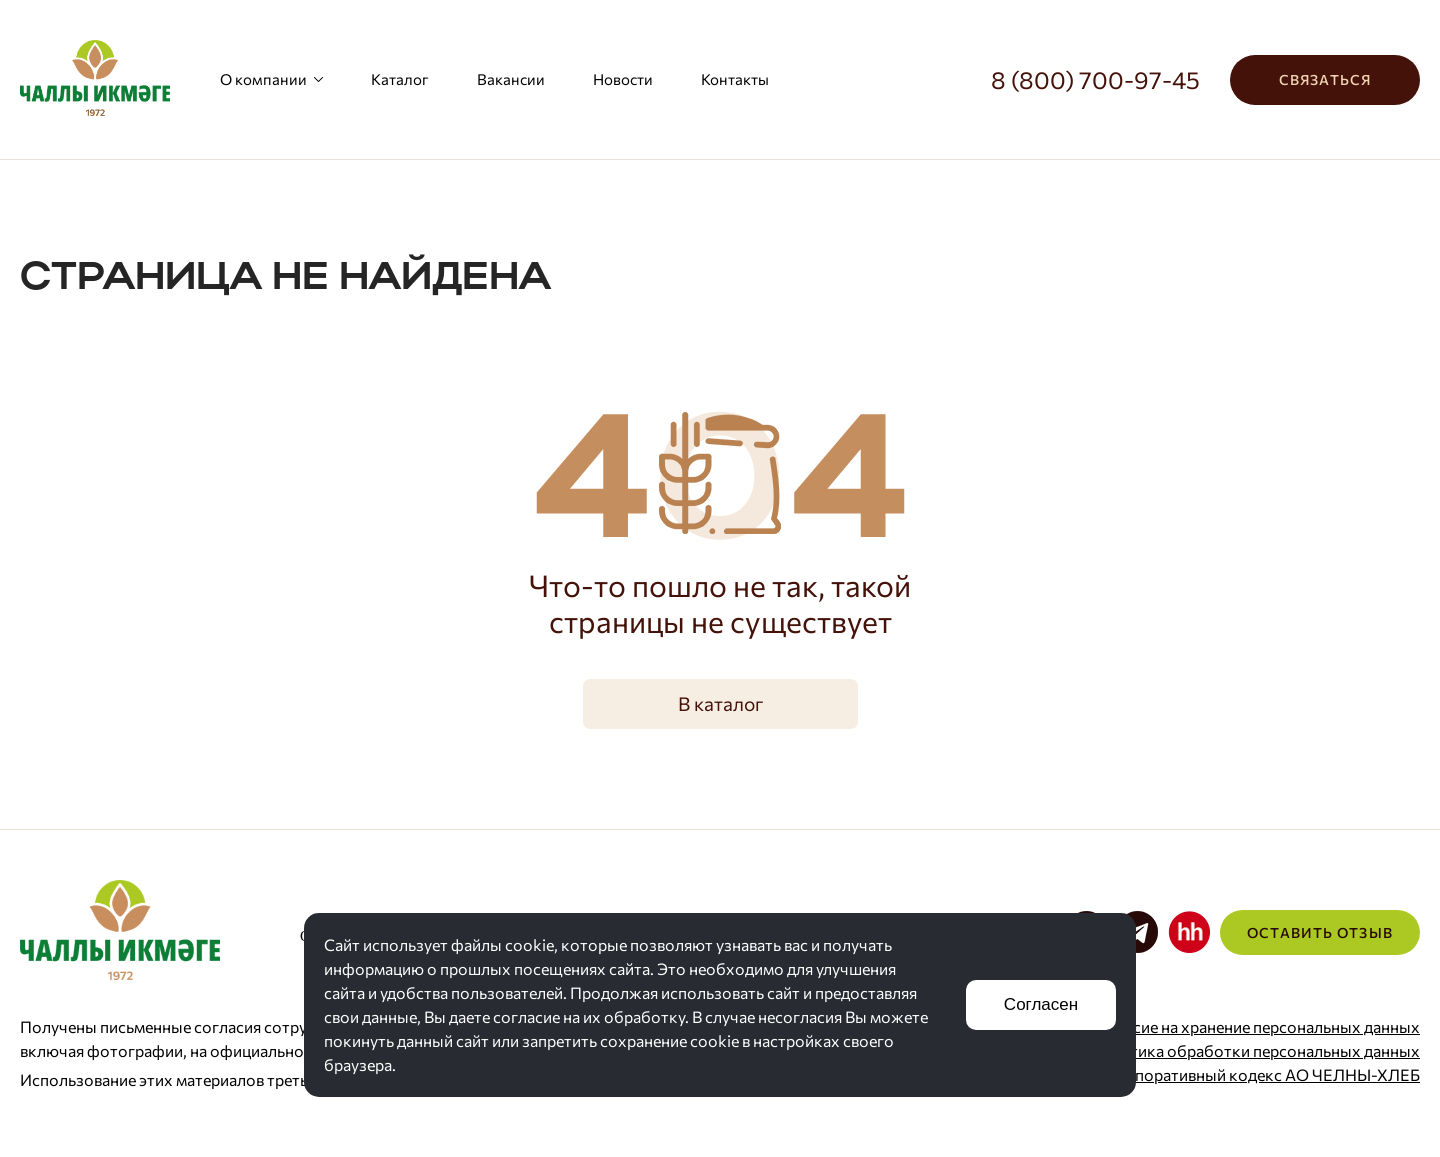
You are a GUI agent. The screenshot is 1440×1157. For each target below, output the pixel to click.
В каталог (720, 703)
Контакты (735, 79)
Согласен (1041, 1004)
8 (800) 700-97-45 (1095, 79)
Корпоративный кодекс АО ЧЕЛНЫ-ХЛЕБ (1263, 1074)
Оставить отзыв (1320, 932)
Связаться (1325, 79)
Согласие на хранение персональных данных (1254, 1026)
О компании (271, 79)
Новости (623, 79)
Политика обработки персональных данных (1255, 1050)
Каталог (400, 79)
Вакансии (511, 79)
